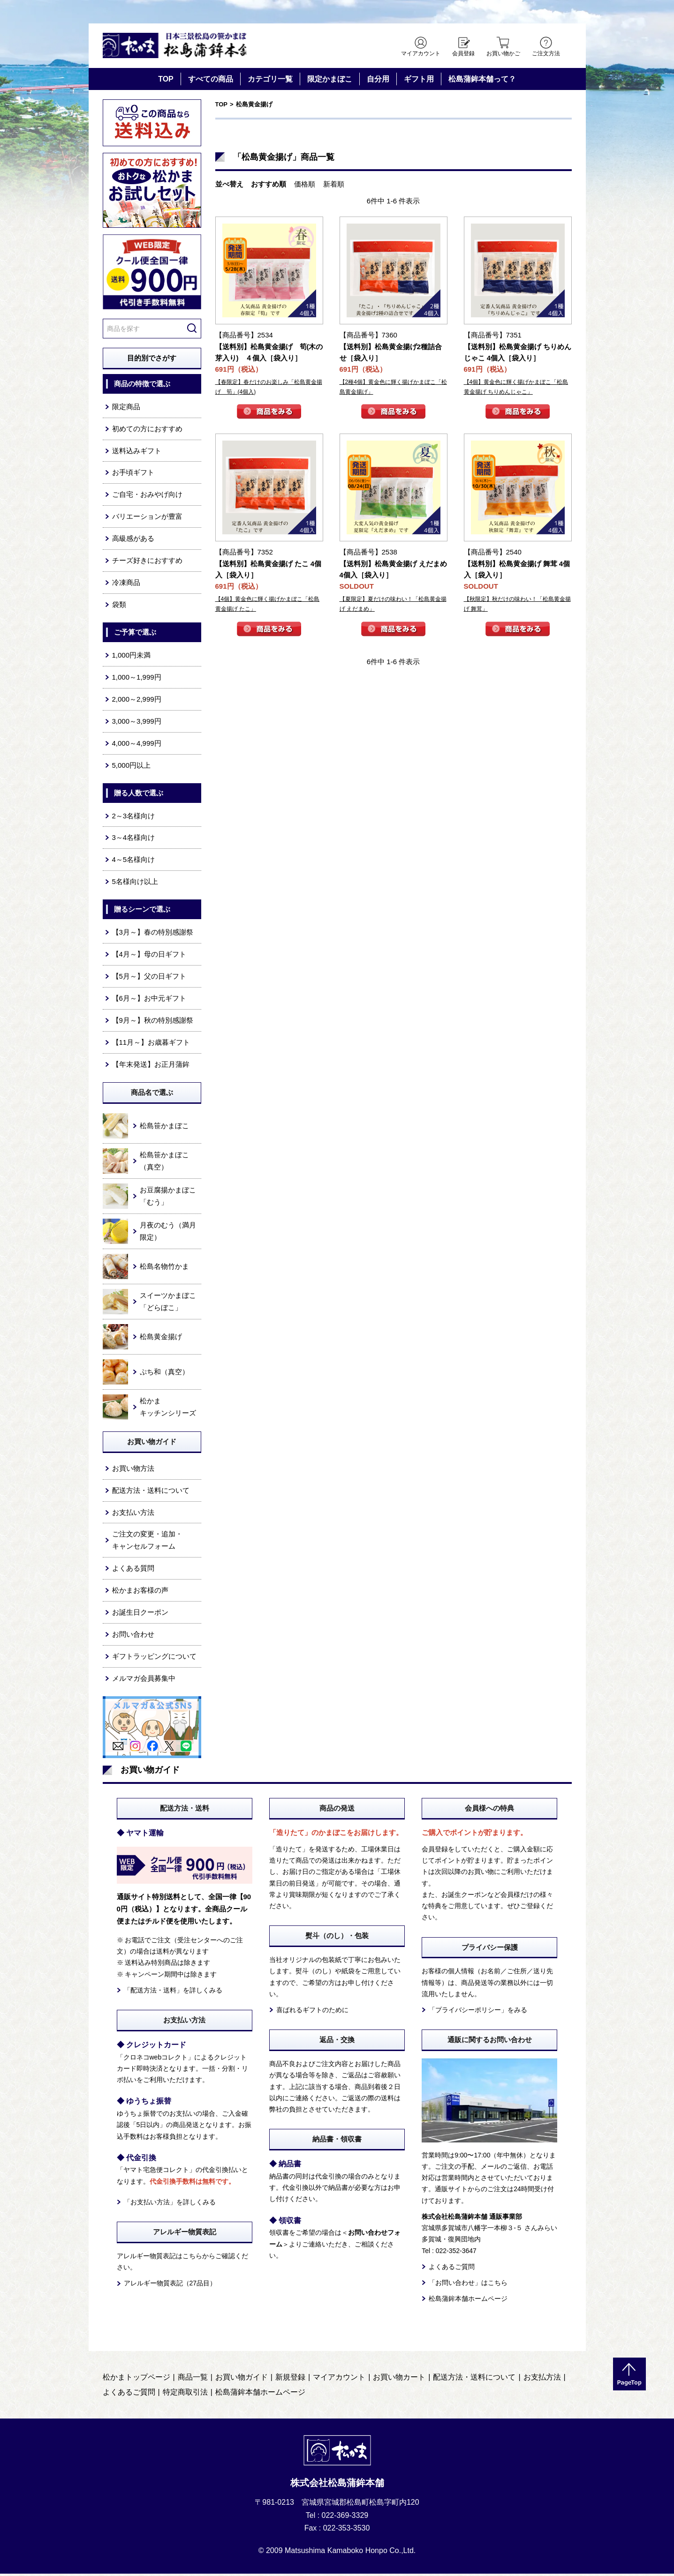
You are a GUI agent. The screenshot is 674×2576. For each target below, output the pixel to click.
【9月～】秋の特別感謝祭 (152, 1022)
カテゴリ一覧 (270, 81)
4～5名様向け (133, 862)
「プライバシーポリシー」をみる (478, 2012)
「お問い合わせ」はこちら (468, 2285)
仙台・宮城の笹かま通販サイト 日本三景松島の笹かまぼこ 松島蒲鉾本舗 (182, 47)
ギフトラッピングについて (154, 1658)
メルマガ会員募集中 (143, 1681)
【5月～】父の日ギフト (149, 978)
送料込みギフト (136, 453)
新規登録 (290, 2380)
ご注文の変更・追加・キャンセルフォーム (147, 1543)
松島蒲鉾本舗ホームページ (468, 2301)
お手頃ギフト (133, 475)
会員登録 (463, 53)
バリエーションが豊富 (147, 519)
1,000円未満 (131, 657)
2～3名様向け (133, 818)
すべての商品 (210, 81)
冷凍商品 (126, 585)
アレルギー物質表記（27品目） (170, 2286)
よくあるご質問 (452, 2269)
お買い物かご (503, 53)
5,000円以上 (131, 767)
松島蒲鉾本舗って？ (482, 81)
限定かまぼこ (329, 81)
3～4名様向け (133, 840)
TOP (166, 81)
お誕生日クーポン (140, 1614)
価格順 (304, 186)
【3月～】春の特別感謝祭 (152, 934)
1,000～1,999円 (136, 679)
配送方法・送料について (150, 1493)
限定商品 (126, 409)
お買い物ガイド (241, 2380)
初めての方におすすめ (147, 431)
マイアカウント (420, 53)
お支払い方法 (133, 1515)
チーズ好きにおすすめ (147, 563)
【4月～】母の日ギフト (149, 956)
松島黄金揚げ (254, 107)
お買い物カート (399, 2380)
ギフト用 (419, 81)
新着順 (333, 186)
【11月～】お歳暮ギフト (151, 1044)
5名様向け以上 (135, 884)
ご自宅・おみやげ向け (147, 497)
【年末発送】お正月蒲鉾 (150, 1067)
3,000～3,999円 (136, 723)
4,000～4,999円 (136, 745)
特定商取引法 (185, 2395)
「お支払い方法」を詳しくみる (170, 2204)
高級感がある (133, 541)
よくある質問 (133, 1571)
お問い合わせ (133, 1636)
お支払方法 (542, 2380)
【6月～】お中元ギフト (149, 1000)
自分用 (378, 81)
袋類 (119, 607)
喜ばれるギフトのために (312, 2012)
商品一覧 (193, 2380)
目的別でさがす (151, 360)
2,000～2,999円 (136, 701)
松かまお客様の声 (140, 1593)
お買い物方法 (133, 1471)
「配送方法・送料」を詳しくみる (173, 1992)
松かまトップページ (136, 2380)
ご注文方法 (546, 53)
